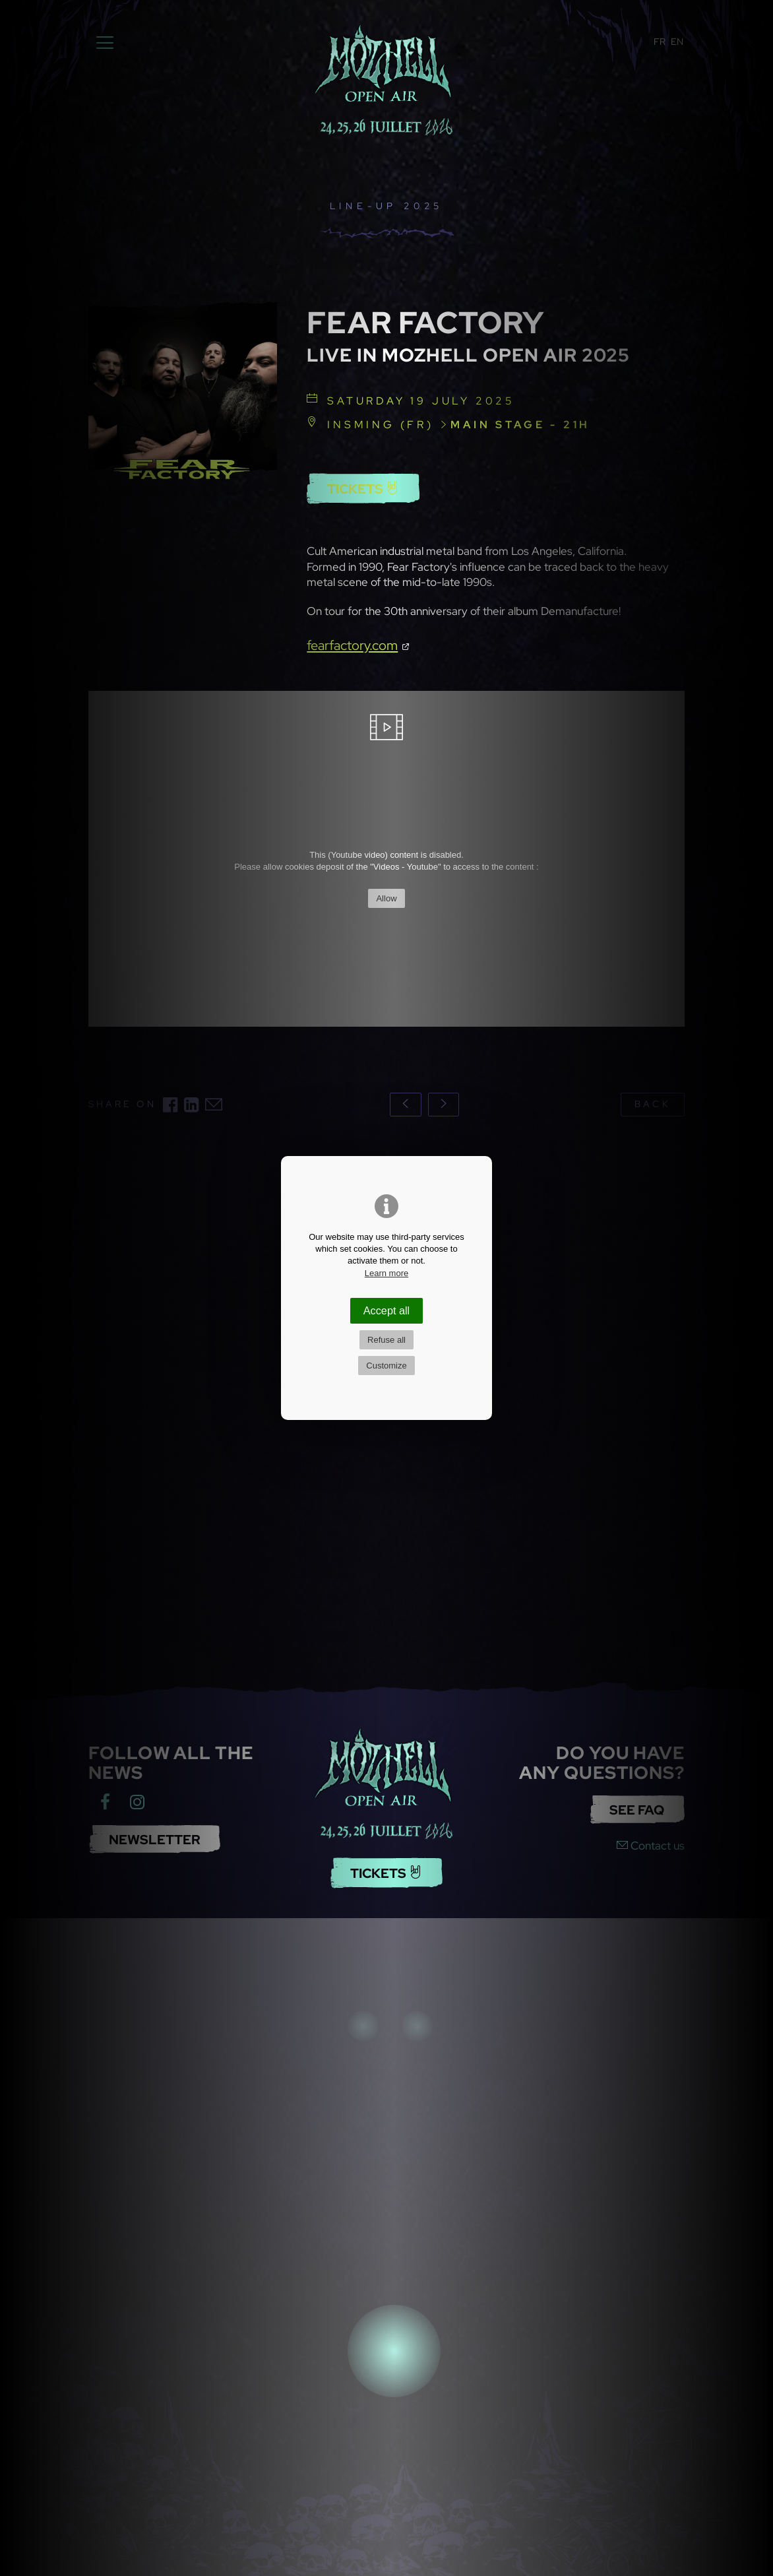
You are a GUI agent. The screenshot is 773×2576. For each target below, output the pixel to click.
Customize (386, 1365)
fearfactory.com (352, 645)
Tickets (363, 489)
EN (677, 42)
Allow (386, 898)
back (652, 1104)
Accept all (386, 1310)
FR (659, 42)
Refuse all (386, 1340)
